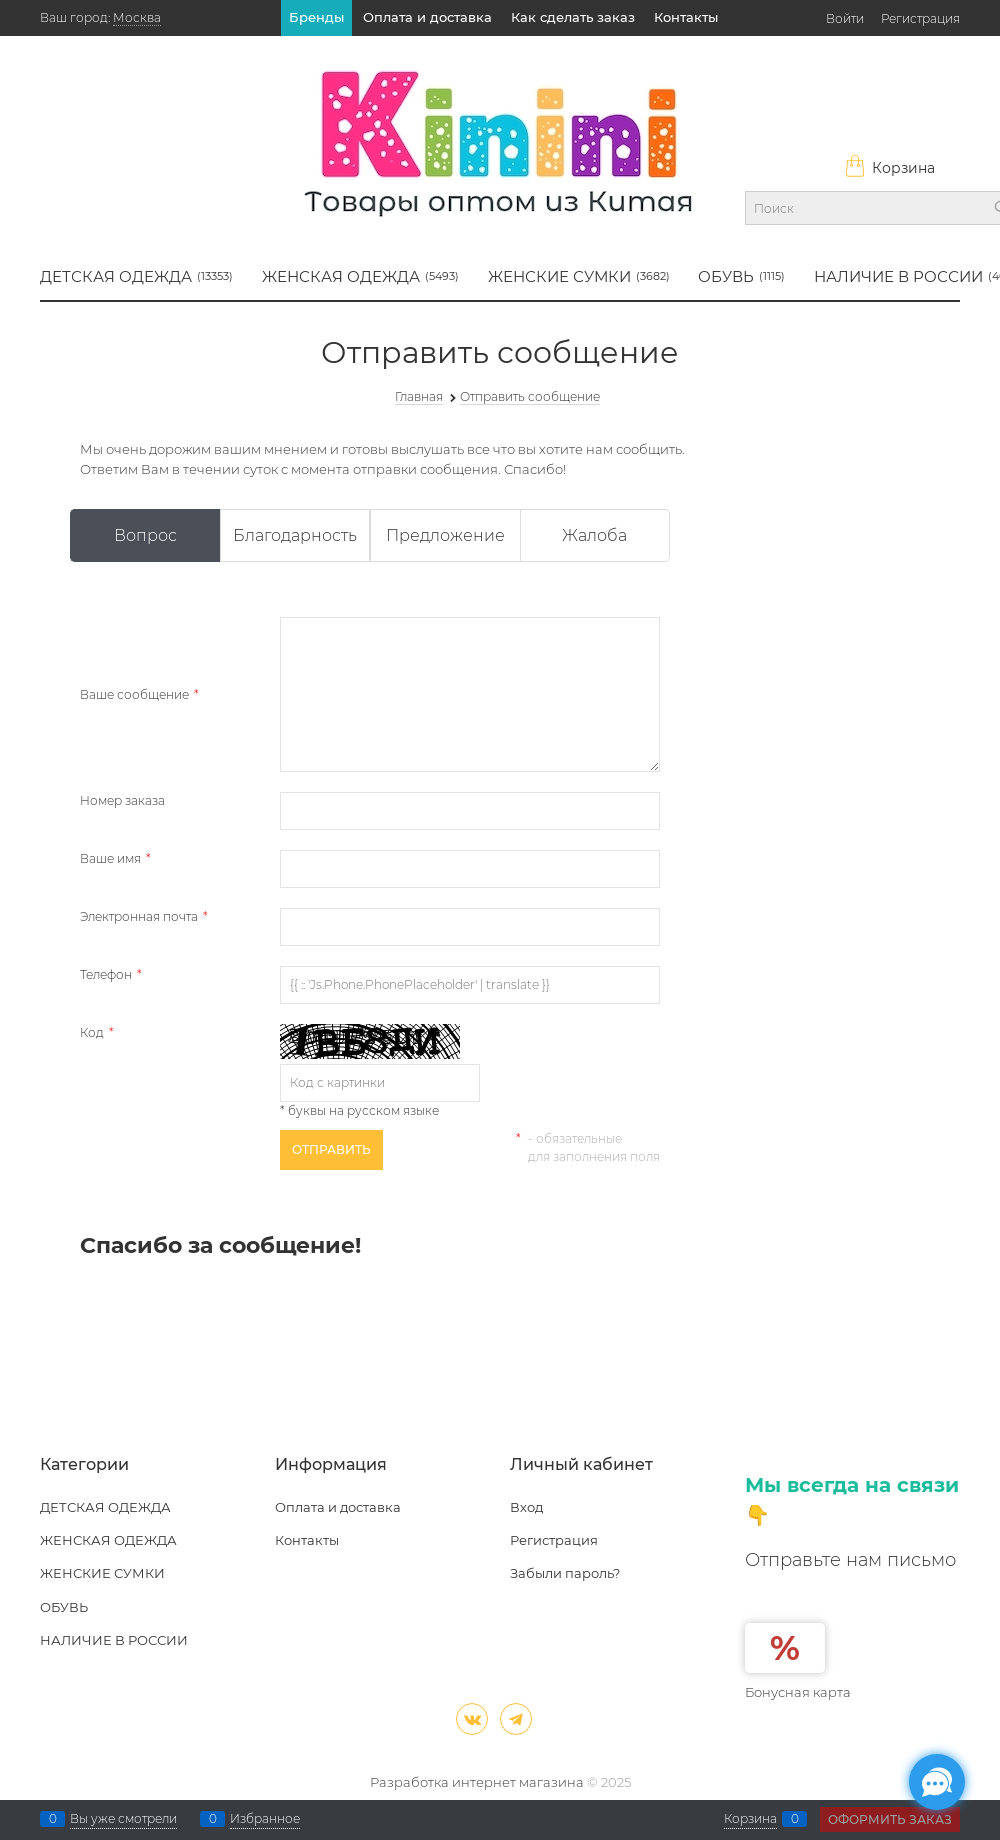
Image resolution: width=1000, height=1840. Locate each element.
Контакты (686, 17)
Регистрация (920, 18)
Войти (845, 18)
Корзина (889, 168)
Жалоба (594, 535)
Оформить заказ (890, 1819)
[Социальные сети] (937, 1782)
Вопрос (145, 535)
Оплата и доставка (427, 17)
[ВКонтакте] (472, 1719)
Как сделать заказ (573, 17)
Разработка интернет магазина (477, 1782)
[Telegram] (516, 1719)
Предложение (445, 535)
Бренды (316, 17)
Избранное (265, 1819)
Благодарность (295, 535)
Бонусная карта (798, 1692)
